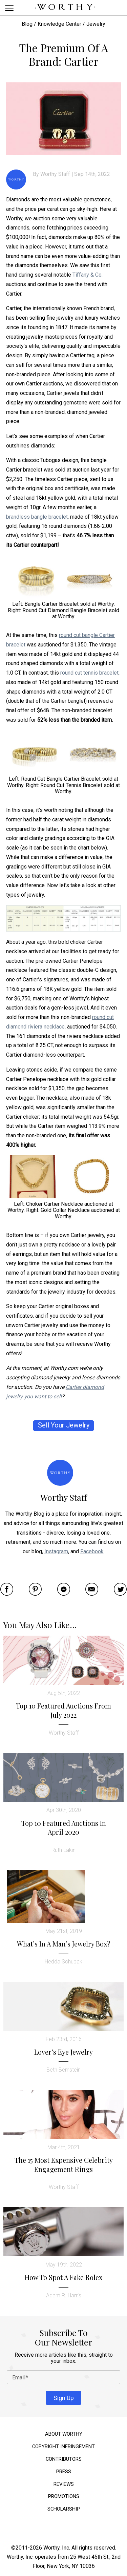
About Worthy (63, 2434)
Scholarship (63, 2509)
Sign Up (64, 2397)
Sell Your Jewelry (63, 1425)
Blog (27, 24)
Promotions (63, 2496)
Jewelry (95, 24)
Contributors (64, 2459)
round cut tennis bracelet (89, 673)
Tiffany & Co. (87, 275)
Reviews (64, 2484)
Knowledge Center (59, 24)
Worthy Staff (55, 174)
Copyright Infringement (63, 2447)
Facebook (92, 1551)
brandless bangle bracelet (37, 517)
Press (63, 2472)
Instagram (56, 1551)
